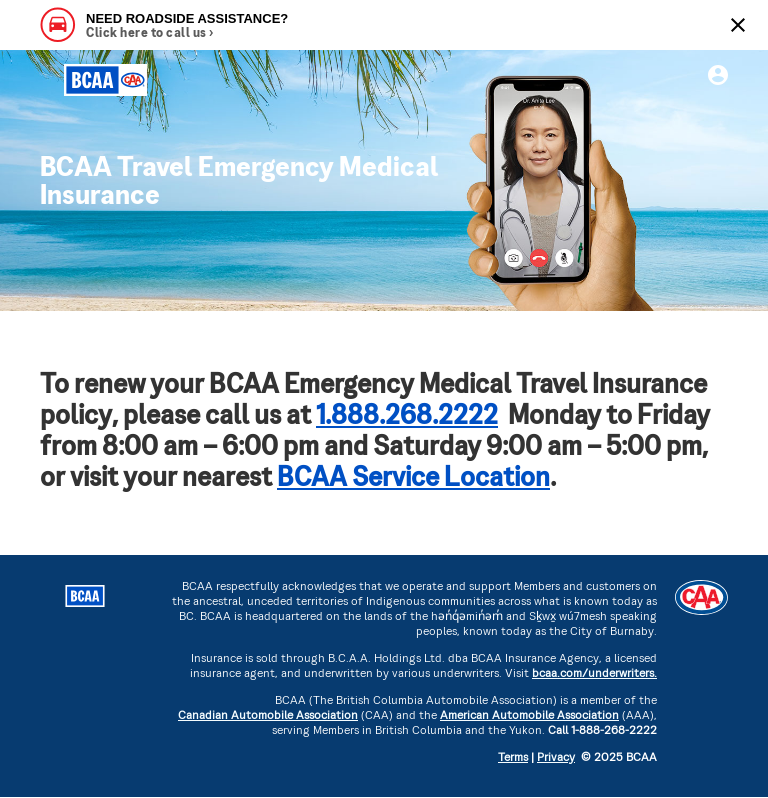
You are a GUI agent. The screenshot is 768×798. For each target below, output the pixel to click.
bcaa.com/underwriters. (594, 674)
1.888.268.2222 (407, 417)
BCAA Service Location (413, 479)
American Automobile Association (529, 716)
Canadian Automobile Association (268, 716)
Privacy (556, 758)
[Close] (738, 25)
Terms (513, 758)
